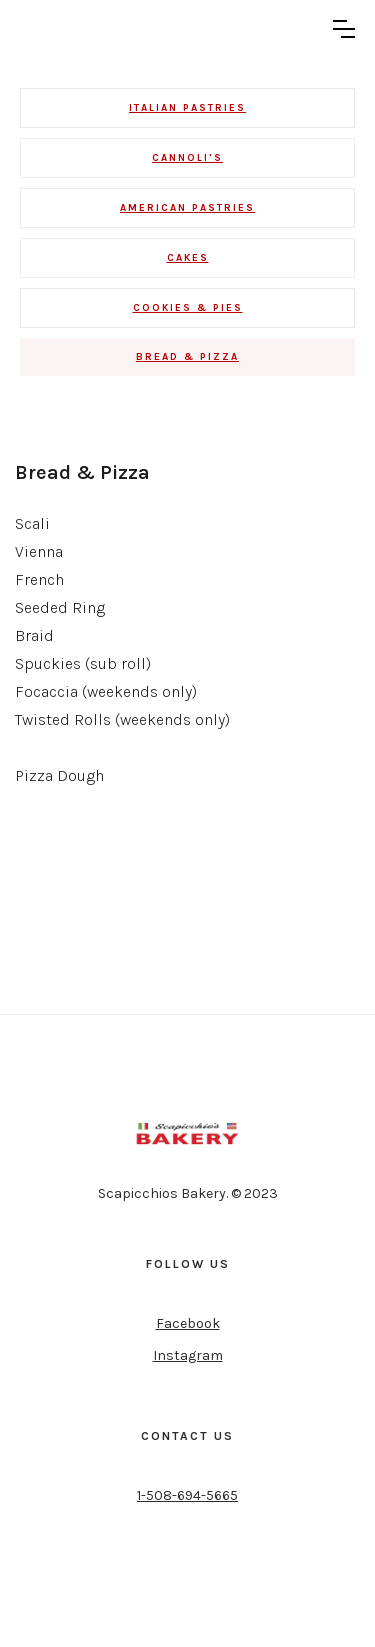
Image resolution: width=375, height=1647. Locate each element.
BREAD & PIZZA (187, 357)
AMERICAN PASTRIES (187, 208)
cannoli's (187, 158)
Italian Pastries (187, 108)
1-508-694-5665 (187, 1495)
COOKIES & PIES (188, 308)
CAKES (188, 258)
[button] (344, 29)
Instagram (188, 1355)
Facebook (188, 1323)
